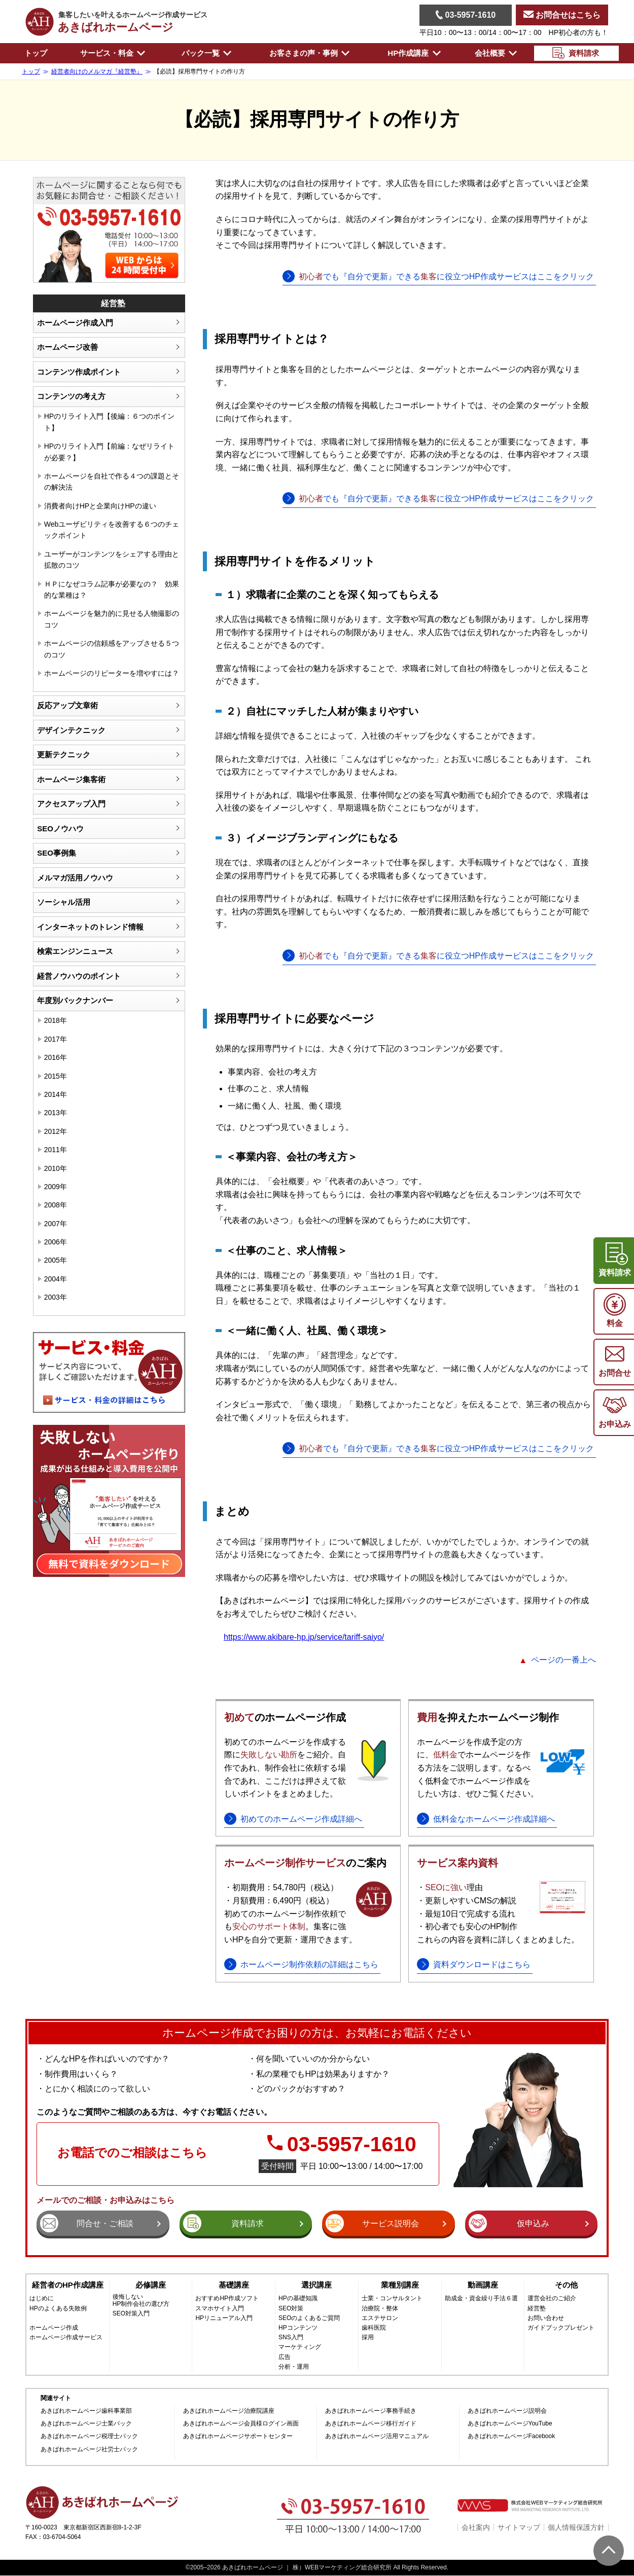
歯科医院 (374, 2328)
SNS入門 (290, 2337)
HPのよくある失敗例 (58, 2308)
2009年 (55, 1187)
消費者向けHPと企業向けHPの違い (100, 506)
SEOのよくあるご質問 (309, 2318)
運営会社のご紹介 (551, 2298)
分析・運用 (293, 2367)
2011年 (55, 1150)
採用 (368, 2337)
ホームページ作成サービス (65, 2337)
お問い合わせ (545, 2318)
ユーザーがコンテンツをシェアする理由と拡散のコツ (111, 559)
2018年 (55, 1020)
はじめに (41, 2298)
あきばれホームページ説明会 (507, 2411)
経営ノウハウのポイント (79, 976)
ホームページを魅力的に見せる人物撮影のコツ (111, 619)
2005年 (55, 1260)
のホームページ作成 (285, 1717)
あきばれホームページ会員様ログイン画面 (241, 2423)
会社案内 (476, 2527)
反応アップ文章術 (67, 705)
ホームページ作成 (53, 2328)
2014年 (55, 1094)
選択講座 (316, 2284)
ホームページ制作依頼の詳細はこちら (309, 1964)
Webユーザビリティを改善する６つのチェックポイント (112, 529)
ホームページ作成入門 (75, 322)
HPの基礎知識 (298, 2298)
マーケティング (299, 2347)
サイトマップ (519, 2527)
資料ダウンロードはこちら (482, 1964)
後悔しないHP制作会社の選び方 (141, 2300)
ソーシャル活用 (63, 902)
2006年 (55, 1242)
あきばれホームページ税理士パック (89, 2436)
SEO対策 (290, 2308)
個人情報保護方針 (576, 2527)
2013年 (55, 1113)
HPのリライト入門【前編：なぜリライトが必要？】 (109, 451)
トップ (35, 53)
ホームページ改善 (67, 347)
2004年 (55, 1279)
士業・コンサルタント (392, 2298)
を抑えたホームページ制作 (488, 1717)
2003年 (55, 1297)
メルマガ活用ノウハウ (75, 877)
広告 (284, 2357)
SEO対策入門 (131, 2313)
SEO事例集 (56, 853)
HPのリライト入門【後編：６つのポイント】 (109, 421)
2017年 (55, 1039)
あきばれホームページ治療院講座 (228, 2411)
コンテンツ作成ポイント (79, 371)
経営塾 (536, 2308)
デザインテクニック (71, 730)
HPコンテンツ (298, 2328)
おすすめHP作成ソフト (227, 2298)
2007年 (55, 1224)
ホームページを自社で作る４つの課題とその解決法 (111, 481)
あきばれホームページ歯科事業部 (86, 2411)
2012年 (55, 1131)
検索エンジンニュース (75, 951)
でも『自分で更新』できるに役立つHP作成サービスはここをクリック (446, 276)
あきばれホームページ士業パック (86, 2423)
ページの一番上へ (563, 1659)
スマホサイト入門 (219, 2308)
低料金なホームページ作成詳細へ (494, 1819)
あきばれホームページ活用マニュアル (377, 2436)
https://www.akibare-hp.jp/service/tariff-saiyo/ (304, 1637)
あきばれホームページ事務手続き (370, 2411)
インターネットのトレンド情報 (90, 927)
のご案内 (305, 1862)
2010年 (55, 1168)
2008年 (55, 1205)
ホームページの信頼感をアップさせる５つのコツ (111, 648)
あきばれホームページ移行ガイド (370, 2423)
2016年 (55, 1057)
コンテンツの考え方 (71, 396)
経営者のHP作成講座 (67, 2284)
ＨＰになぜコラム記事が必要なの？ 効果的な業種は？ (111, 589)
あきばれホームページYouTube (510, 2423)
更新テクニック (63, 754)
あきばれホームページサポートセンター (238, 2436)
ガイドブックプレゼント (560, 2328)
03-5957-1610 (466, 14)
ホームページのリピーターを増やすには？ (111, 673)
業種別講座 (400, 2284)
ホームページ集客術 (71, 779)
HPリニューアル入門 (224, 2318)
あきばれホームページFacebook (511, 2436)
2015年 (55, 1076)
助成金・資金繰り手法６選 (481, 2298)
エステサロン (380, 2318)
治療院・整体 (380, 2308)
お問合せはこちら (562, 15)
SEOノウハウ (60, 828)
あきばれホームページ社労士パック (89, 2449)
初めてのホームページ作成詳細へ (301, 1819)
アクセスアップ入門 (71, 803)
